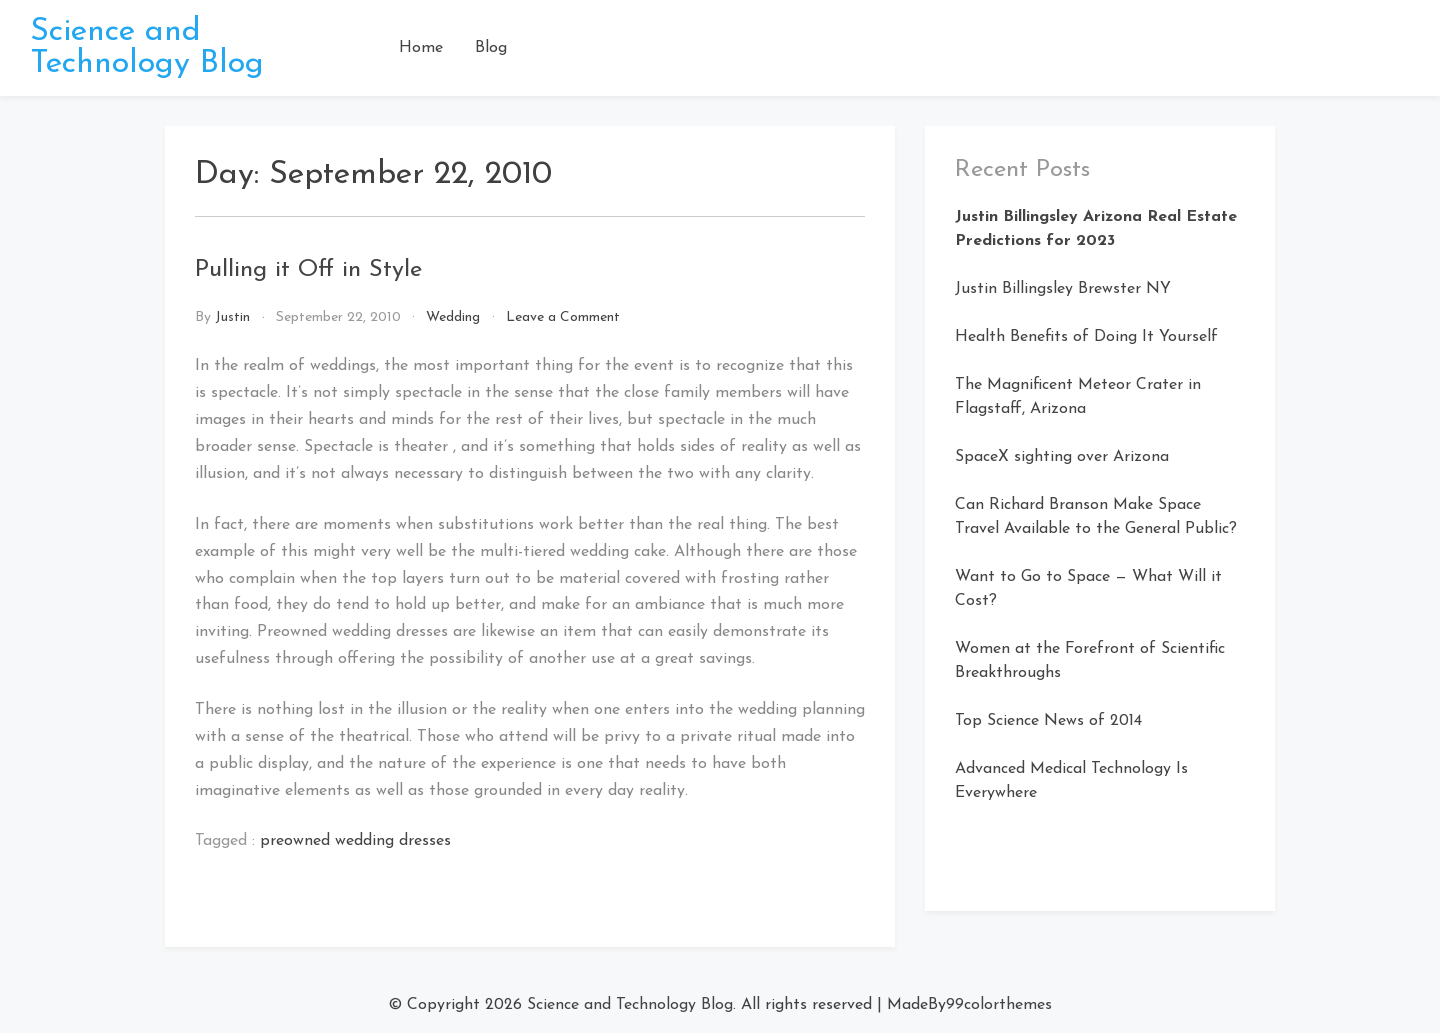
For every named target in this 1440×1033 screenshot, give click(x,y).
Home (421, 48)
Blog (491, 48)
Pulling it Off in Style (308, 270)
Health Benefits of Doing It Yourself (1086, 337)
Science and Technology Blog (147, 48)
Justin (232, 317)
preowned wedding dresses (355, 841)
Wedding (453, 317)
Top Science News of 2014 (1048, 721)
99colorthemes (999, 1005)
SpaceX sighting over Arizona (1062, 457)
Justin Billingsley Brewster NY (1063, 289)
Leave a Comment (563, 317)
